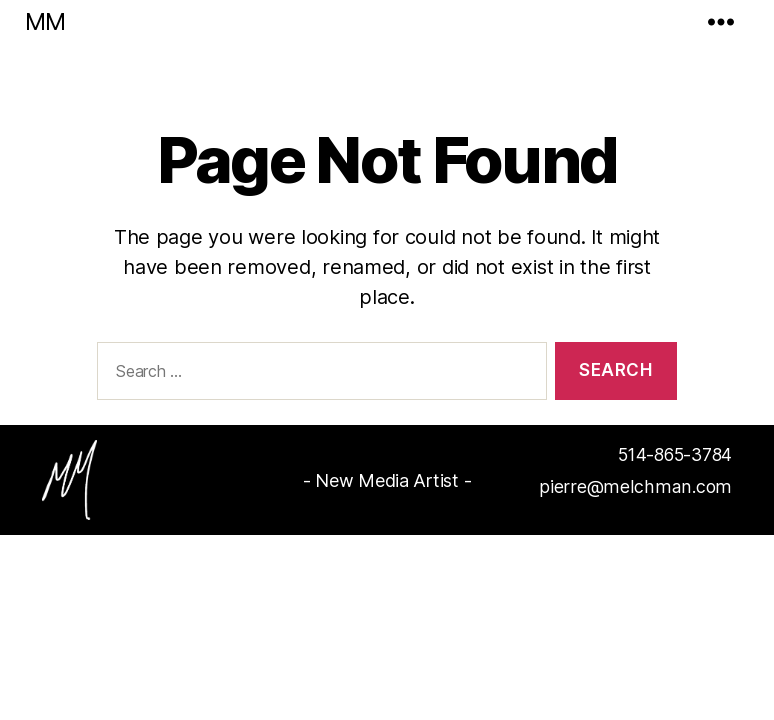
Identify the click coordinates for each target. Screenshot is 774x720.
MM (45, 22)
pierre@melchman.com (641, 487)
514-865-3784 (671, 455)
